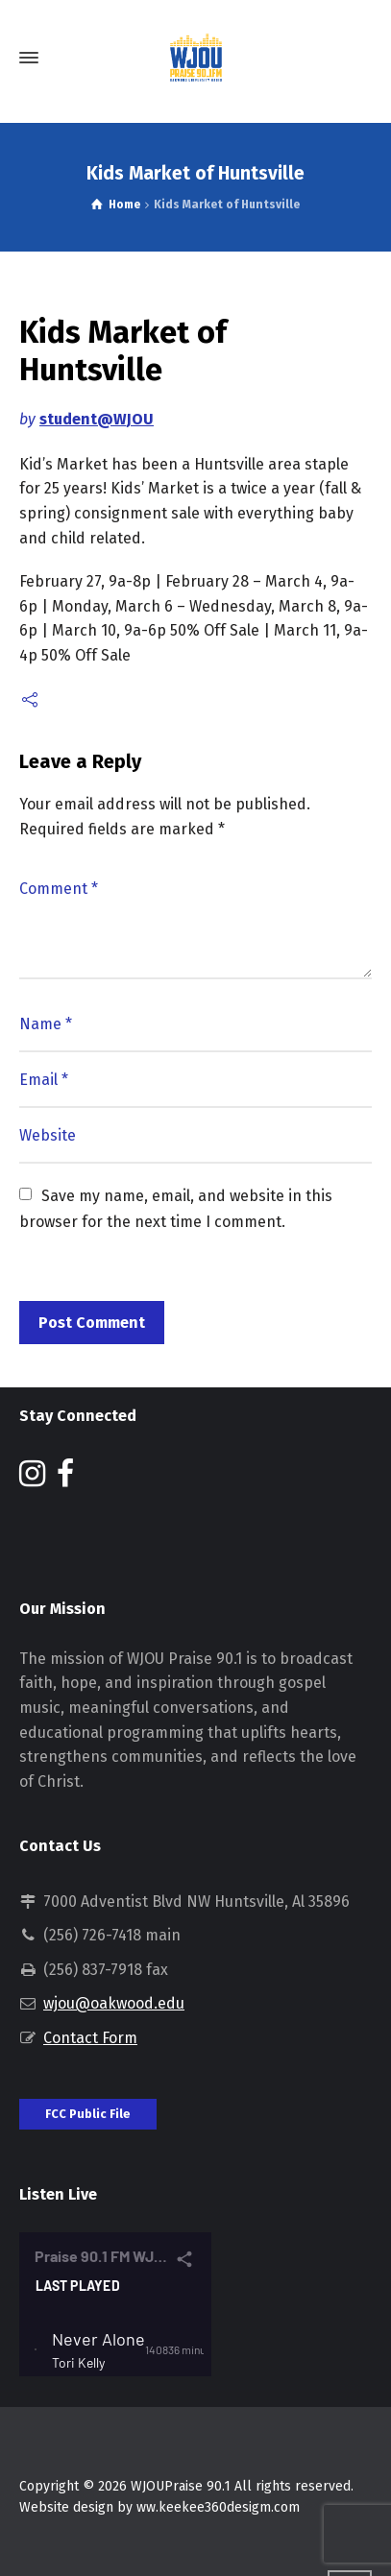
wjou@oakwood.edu (113, 2003)
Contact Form (90, 2038)
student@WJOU (96, 419)
